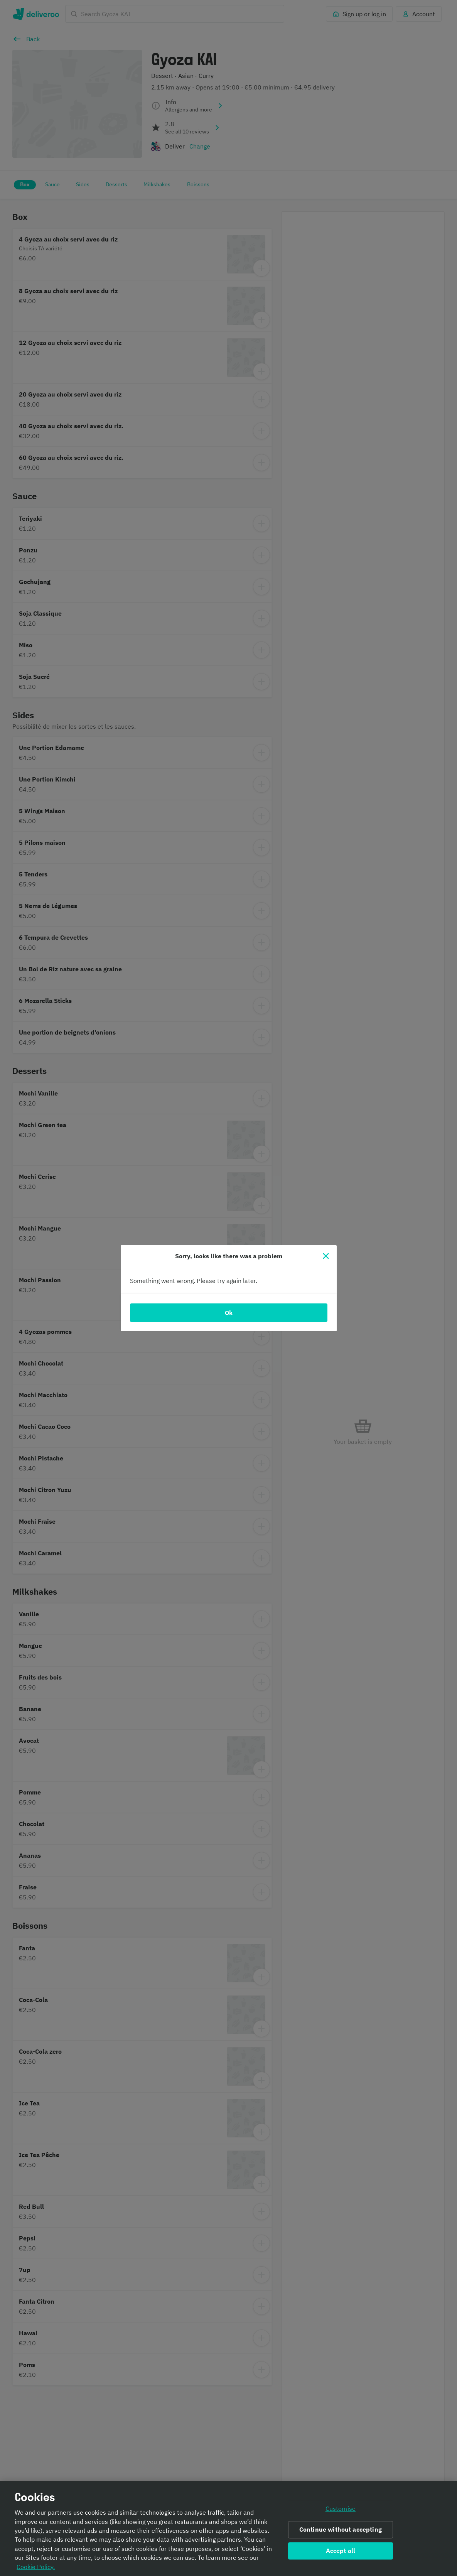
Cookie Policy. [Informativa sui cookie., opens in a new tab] (36, 2569)
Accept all (341, 2553)
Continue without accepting (340, 2532)
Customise (340, 2511)
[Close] (326, 1256)
